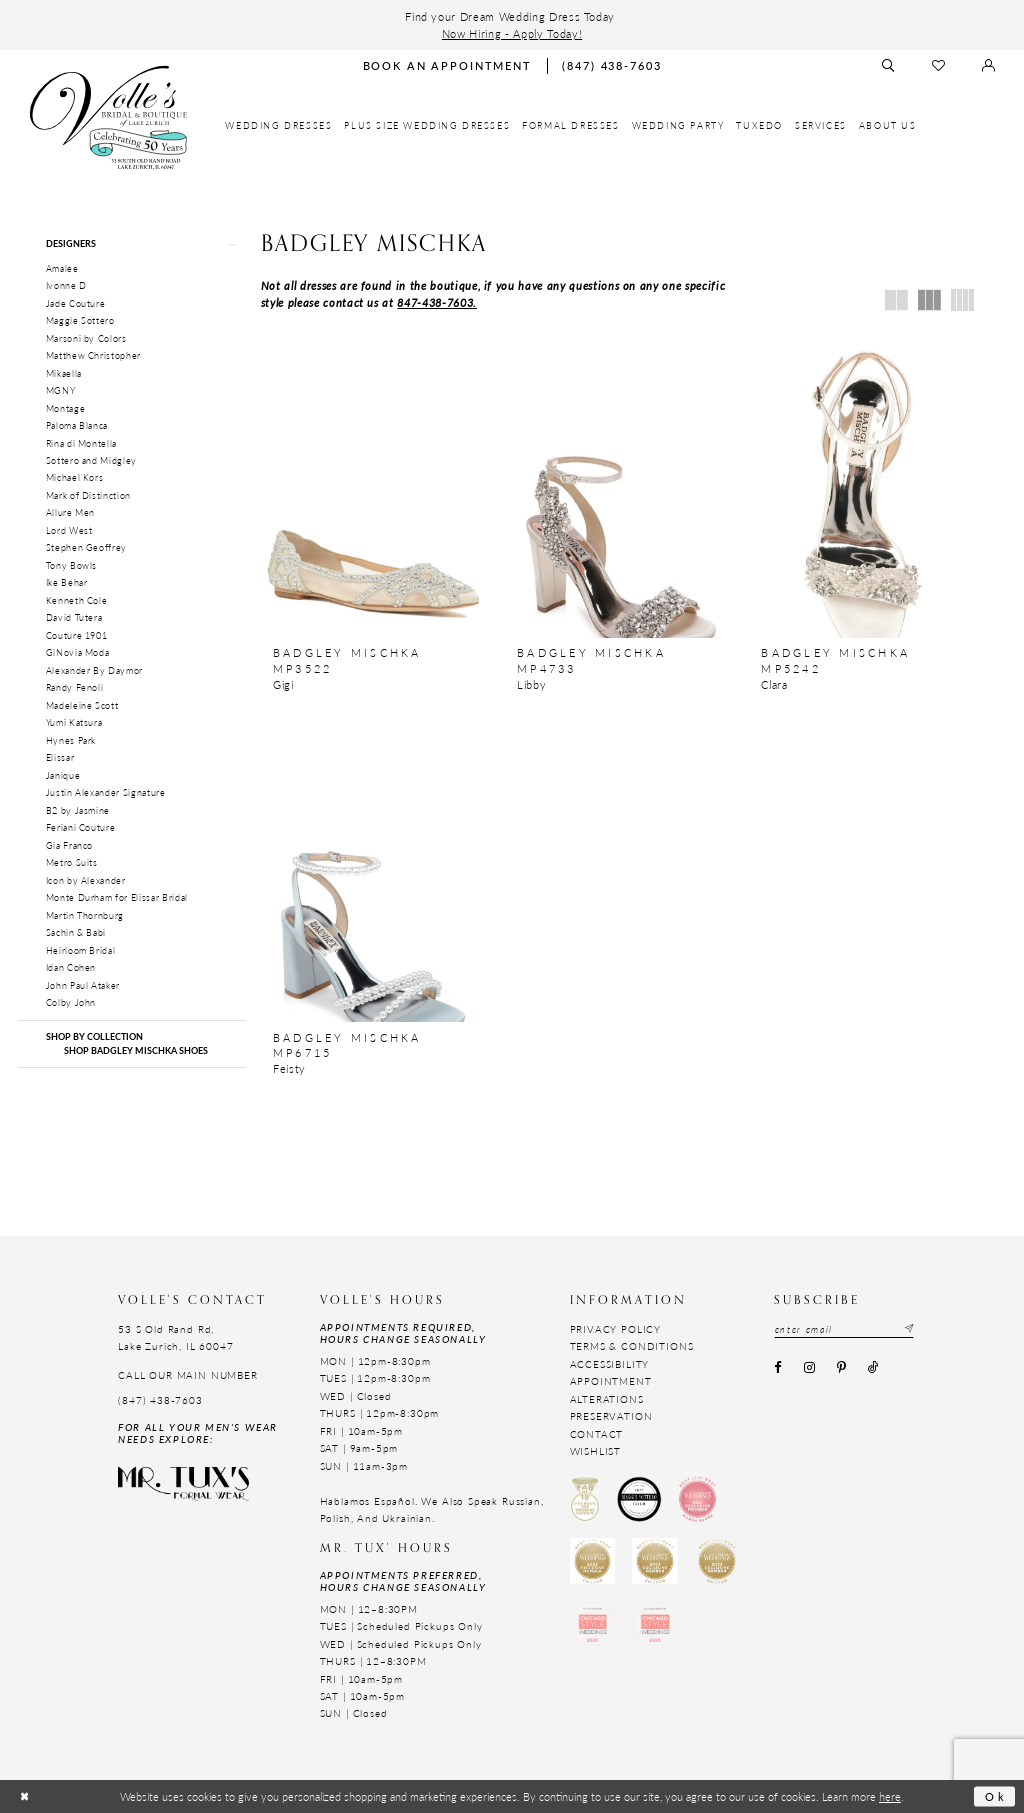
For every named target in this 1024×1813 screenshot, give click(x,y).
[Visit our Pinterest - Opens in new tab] (841, 1368)
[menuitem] (278, 126)
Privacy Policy (616, 1329)
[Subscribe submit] (908, 1329)
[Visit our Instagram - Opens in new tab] (809, 1368)
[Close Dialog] (24, 1796)
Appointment (611, 1381)
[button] (131, 244)
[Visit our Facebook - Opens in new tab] (778, 1368)
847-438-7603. (437, 302)
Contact (597, 1434)
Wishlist (596, 1451)
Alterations (607, 1399)
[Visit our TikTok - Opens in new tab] (874, 1368)
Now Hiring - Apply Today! (512, 33)
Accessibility (610, 1364)
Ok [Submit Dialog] (996, 1796)
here (890, 1796)
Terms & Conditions (632, 1346)
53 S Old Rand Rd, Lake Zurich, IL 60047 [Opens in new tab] (175, 1337)
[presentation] (373, 484)
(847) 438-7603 (160, 1400)
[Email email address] (844, 1329)
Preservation (611, 1416)
